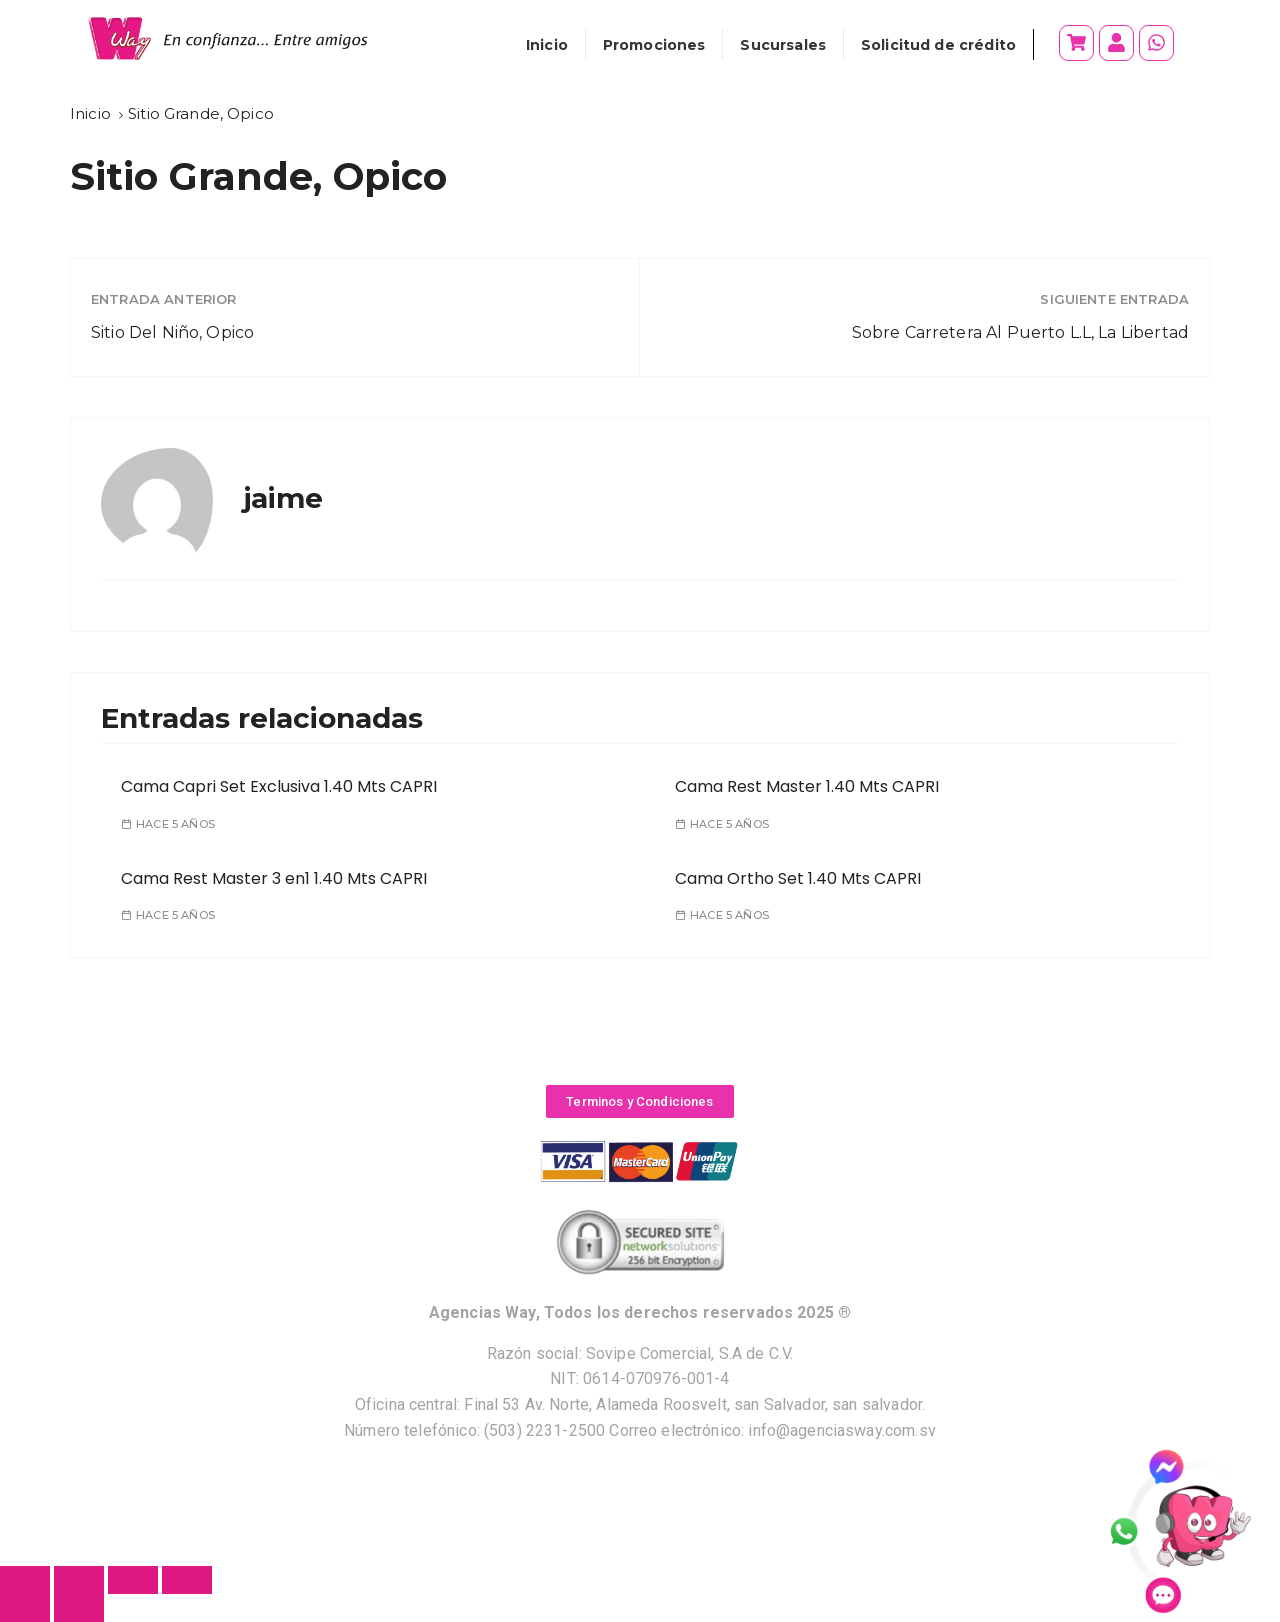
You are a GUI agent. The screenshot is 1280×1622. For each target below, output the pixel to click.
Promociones (654, 45)
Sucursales (783, 45)
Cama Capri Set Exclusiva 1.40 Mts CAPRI (279, 786)
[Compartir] (79, 1580)
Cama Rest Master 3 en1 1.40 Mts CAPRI (274, 878)
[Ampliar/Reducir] (187, 1580)
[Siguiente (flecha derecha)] (79, 1608)
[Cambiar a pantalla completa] (133, 1580)
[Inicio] (90, 113)
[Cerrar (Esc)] (25, 1580)
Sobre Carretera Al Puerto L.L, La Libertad (1020, 332)
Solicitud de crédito (938, 45)
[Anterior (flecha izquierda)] (25, 1608)
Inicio (547, 45)
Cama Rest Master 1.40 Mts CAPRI (807, 786)
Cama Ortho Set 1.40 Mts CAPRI (798, 878)
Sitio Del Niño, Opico (172, 332)
